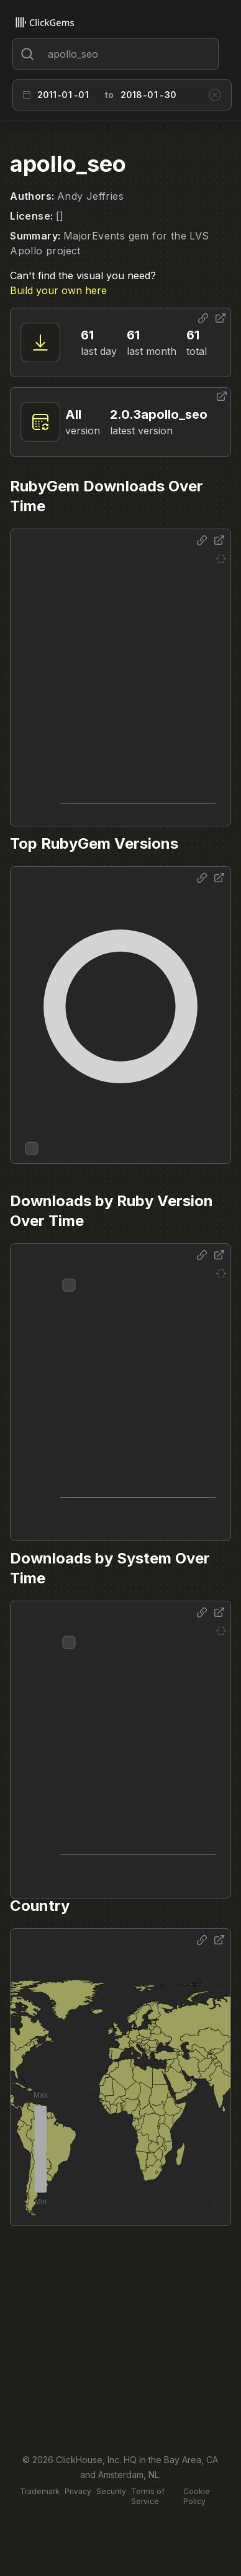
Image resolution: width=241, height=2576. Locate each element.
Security (111, 2491)
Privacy (78, 2491)
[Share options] (203, 318)
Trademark (40, 2491)
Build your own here (58, 290)
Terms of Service (148, 2496)
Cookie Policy (196, 2496)
